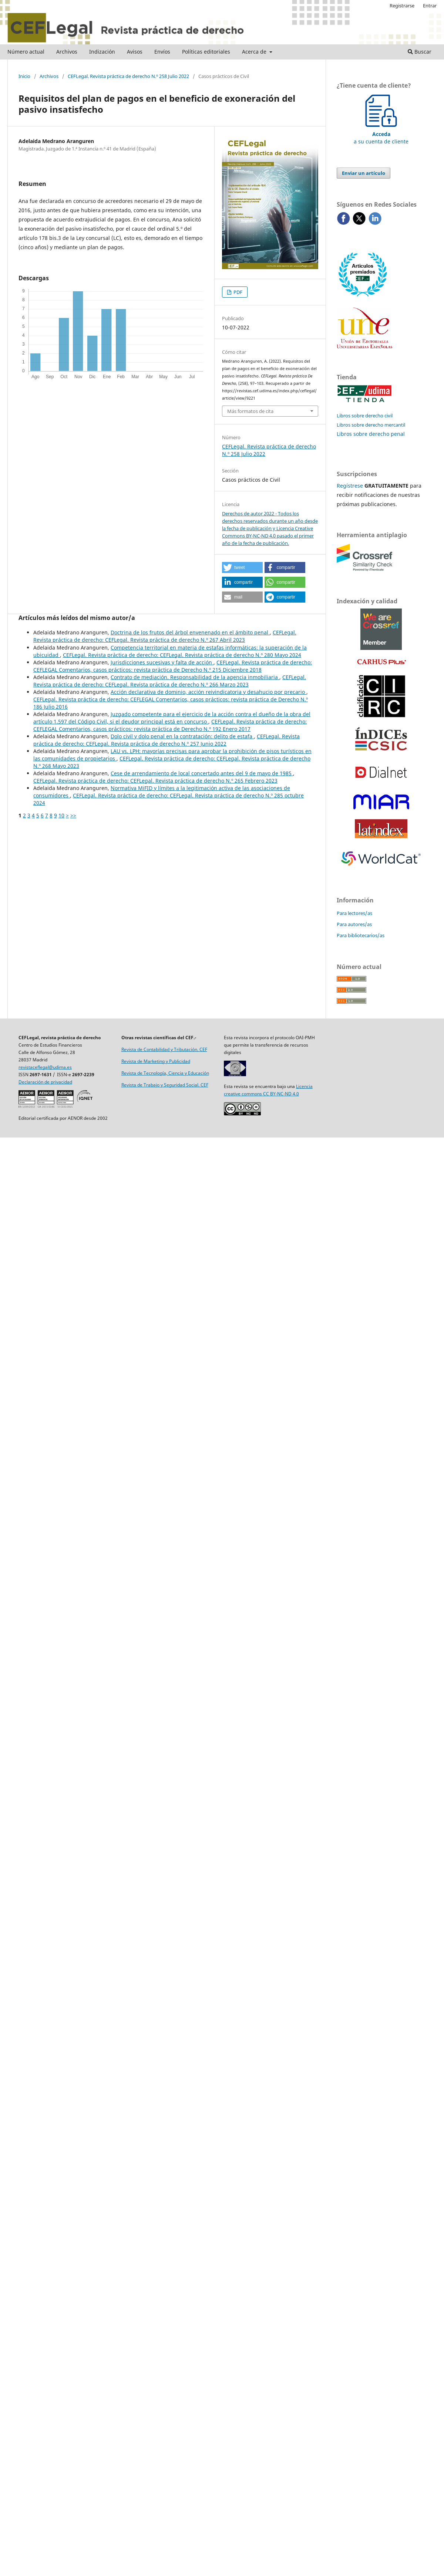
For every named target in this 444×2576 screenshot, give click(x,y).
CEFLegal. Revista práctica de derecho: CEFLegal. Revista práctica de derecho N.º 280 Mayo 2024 (182, 654)
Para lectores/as (354, 913)
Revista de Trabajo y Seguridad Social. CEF (164, 1085)
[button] (242, 567)
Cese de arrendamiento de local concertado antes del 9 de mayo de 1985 (202, 773)
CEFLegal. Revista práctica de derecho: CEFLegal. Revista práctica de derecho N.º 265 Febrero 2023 (155, 780)
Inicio (24, 76)
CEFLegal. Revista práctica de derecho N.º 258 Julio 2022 (128, 76)
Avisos (134, 51)
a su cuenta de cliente (381, 134)
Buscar (419, 51)
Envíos (162, 51)
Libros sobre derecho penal (371, 433)
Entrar (430, 5)
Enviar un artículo (363, 173)
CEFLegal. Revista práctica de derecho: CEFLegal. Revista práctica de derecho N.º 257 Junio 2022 (166, 740)
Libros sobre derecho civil (365, 415)
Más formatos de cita (250, 411)
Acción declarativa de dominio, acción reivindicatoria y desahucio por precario (208, 691)
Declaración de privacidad (45, 1082)
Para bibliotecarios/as (360, 935)
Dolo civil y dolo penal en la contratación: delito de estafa (182, 736)
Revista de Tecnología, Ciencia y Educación (165, 1073)
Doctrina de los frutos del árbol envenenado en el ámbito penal (190, 632)
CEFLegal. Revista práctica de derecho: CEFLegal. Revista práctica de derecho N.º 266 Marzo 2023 (169, 681)
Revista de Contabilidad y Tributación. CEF (164, 1049)
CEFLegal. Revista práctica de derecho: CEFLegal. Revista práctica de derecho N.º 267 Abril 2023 (164, 636)
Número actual (25, 51)
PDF (237, 292)
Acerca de (255, 51)
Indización (102, 51)
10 (61, 815)
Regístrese (350, 485)
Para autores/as (354, 924)
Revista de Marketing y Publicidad (155, 1061)
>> (73, 815)
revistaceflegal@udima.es (45, 1067)
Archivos (66, 51)
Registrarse (402, 5)
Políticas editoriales (206, 51)
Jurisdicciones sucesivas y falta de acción (162, 662)
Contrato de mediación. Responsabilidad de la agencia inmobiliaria (195, 677)
